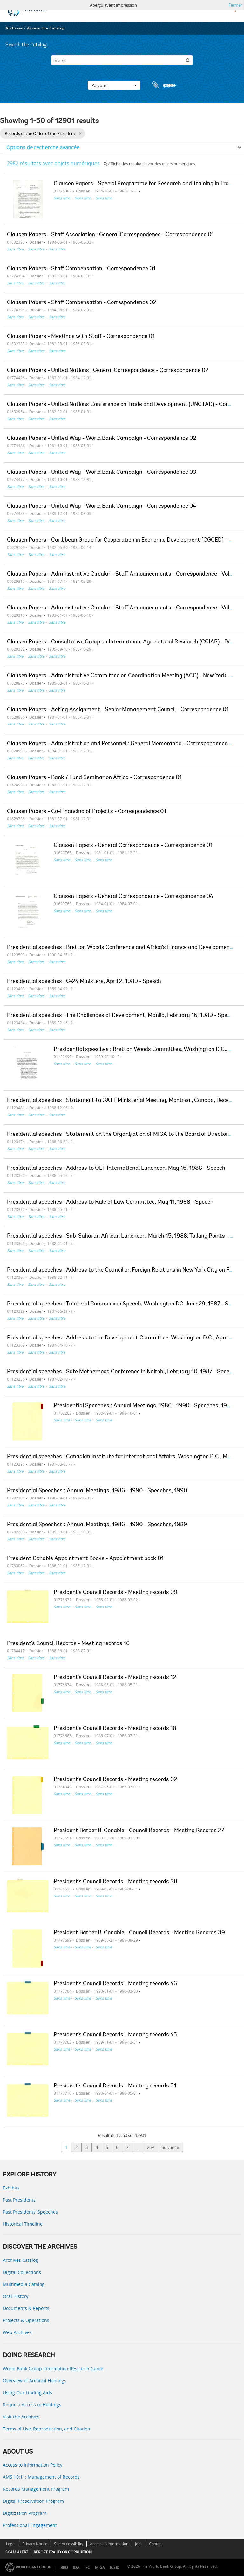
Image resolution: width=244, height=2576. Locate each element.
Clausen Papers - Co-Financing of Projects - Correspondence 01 (86, 812)
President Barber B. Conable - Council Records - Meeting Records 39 (139, 1933)
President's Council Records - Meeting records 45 (115, 2035)
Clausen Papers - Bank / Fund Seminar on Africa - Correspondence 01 (94, 778)
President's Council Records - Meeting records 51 (115, 2086)
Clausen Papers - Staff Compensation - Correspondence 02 (81, 303)
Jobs (138, 2544)
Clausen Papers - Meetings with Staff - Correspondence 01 (81, 337)
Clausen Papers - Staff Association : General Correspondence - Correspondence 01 (110, 235)
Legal (11, 2544)
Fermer (235, 5)
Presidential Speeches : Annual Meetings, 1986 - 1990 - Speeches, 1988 (144, 1406)
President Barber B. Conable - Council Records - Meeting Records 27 (139, 1831)
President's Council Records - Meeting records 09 (115, 1593)
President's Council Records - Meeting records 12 (115, 1678)
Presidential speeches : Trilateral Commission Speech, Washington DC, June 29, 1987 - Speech (125, 1304)
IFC (87, 2567)
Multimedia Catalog (23, 2284)
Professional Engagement (30, 2525)
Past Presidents (19, 2200)
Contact (156, 2544)
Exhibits (11, 2188)
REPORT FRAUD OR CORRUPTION (63, 2552)
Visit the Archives (21, 2417)
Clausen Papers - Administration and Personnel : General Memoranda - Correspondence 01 (121, 744)
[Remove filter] (80, 133)
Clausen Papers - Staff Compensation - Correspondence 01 (81, 269)
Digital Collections (22, 2272)
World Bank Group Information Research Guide (53, 2368)
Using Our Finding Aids (27, 2393)
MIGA (100, 2567)
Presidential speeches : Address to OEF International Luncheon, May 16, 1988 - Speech (116, 1168)
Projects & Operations (26, 2320)
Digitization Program (24, 2513)
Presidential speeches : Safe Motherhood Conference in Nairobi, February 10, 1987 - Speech (121, 1372)
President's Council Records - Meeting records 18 (115, 1729)
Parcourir (114, 85)
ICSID (114, 2567)
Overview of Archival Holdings (34, 2381)
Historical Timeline (23, 2224)
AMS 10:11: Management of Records (41, 2477)
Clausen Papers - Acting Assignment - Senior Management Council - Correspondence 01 (118, 710)
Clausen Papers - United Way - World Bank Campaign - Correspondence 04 (101, 506)
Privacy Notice (34, 2544)
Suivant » (170, 2147)
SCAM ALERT (16, 2552)
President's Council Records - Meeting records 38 (115, 1882)
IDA (76, 2567)
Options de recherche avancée (42, 147)
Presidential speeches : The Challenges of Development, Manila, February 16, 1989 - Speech (121, 1015)
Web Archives (17, 2332)
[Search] (122, 60)
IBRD (63, 2567)
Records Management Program (36, 2489)
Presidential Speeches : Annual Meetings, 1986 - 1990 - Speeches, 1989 (97, 1525)
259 (150, 2147)
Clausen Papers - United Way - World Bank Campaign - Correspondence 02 (101, 438)
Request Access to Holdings (32, 2405)
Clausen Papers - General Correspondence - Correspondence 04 (133, 897)
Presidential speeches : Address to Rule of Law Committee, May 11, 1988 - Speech (110, 1202)
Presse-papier (163, 85)
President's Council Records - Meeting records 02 (115, 1780)
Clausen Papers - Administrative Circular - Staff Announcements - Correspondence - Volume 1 (125, 574)
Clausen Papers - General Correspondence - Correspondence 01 (133, 846)
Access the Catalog (46, 28)
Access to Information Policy (32, 2465)
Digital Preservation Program (33, 2501)
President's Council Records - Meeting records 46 (115, 1984)
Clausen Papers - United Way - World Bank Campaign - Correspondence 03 (101, 472)
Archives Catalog (20, 2260)
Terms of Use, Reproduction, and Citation (46, 2429)
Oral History (15, 2296)
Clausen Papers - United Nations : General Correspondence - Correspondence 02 (107, 371)
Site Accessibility (68, 2544)
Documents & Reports (26, 2308)
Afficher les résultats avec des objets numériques (149, 163)
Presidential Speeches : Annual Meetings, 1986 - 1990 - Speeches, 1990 (97, 1491)
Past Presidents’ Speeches (30, 2212)
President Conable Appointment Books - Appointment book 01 (85, 1559)
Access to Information (109, 2544)
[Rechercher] (188, 60)
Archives (14, 28)
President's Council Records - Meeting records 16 (68, 1644)
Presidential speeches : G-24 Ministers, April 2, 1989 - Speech (84, 982)
